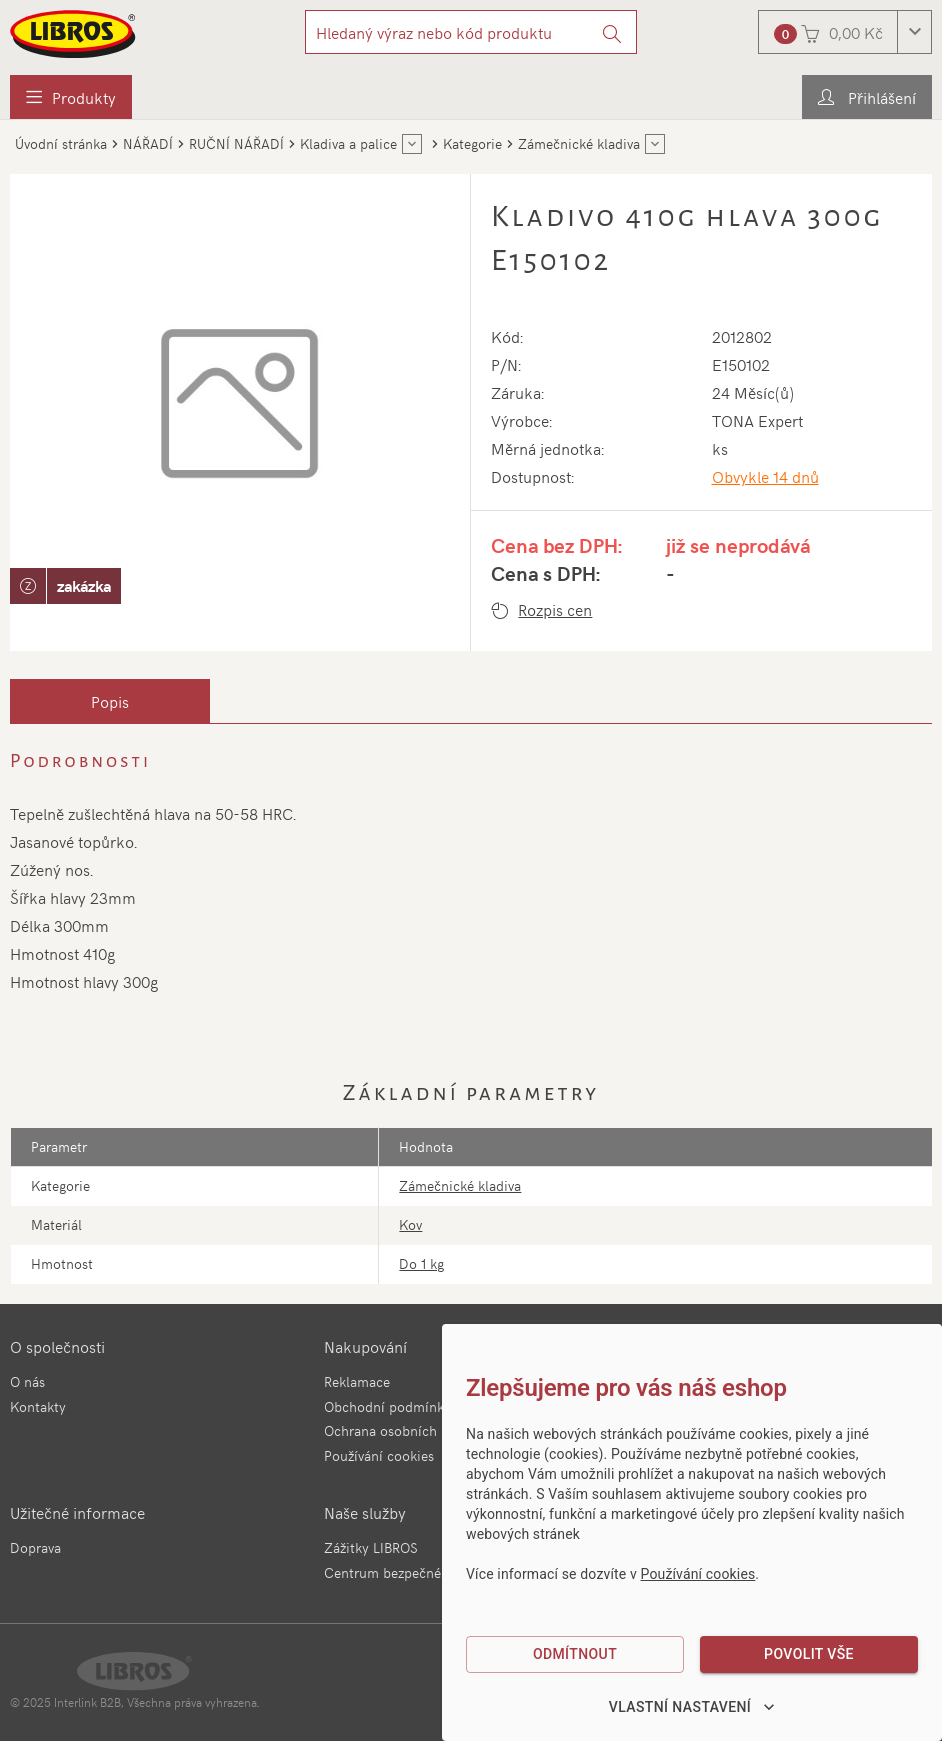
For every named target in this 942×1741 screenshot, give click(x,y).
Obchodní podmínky (387, 1406)
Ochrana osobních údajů (400, 1430)
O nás (27, 1381)
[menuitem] (71, 97)
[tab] (110, 701)
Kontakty (38, 1406)
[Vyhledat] (612, 32)
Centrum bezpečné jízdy (399, 1572)
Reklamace (357, 1381)
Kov (410, 1224)
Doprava (35, 1547)
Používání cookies (379, 1455)
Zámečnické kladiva (460, 1185)
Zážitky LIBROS (371, 1547)
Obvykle (765, 476)
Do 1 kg (421, 1263)
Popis (110, 701)
